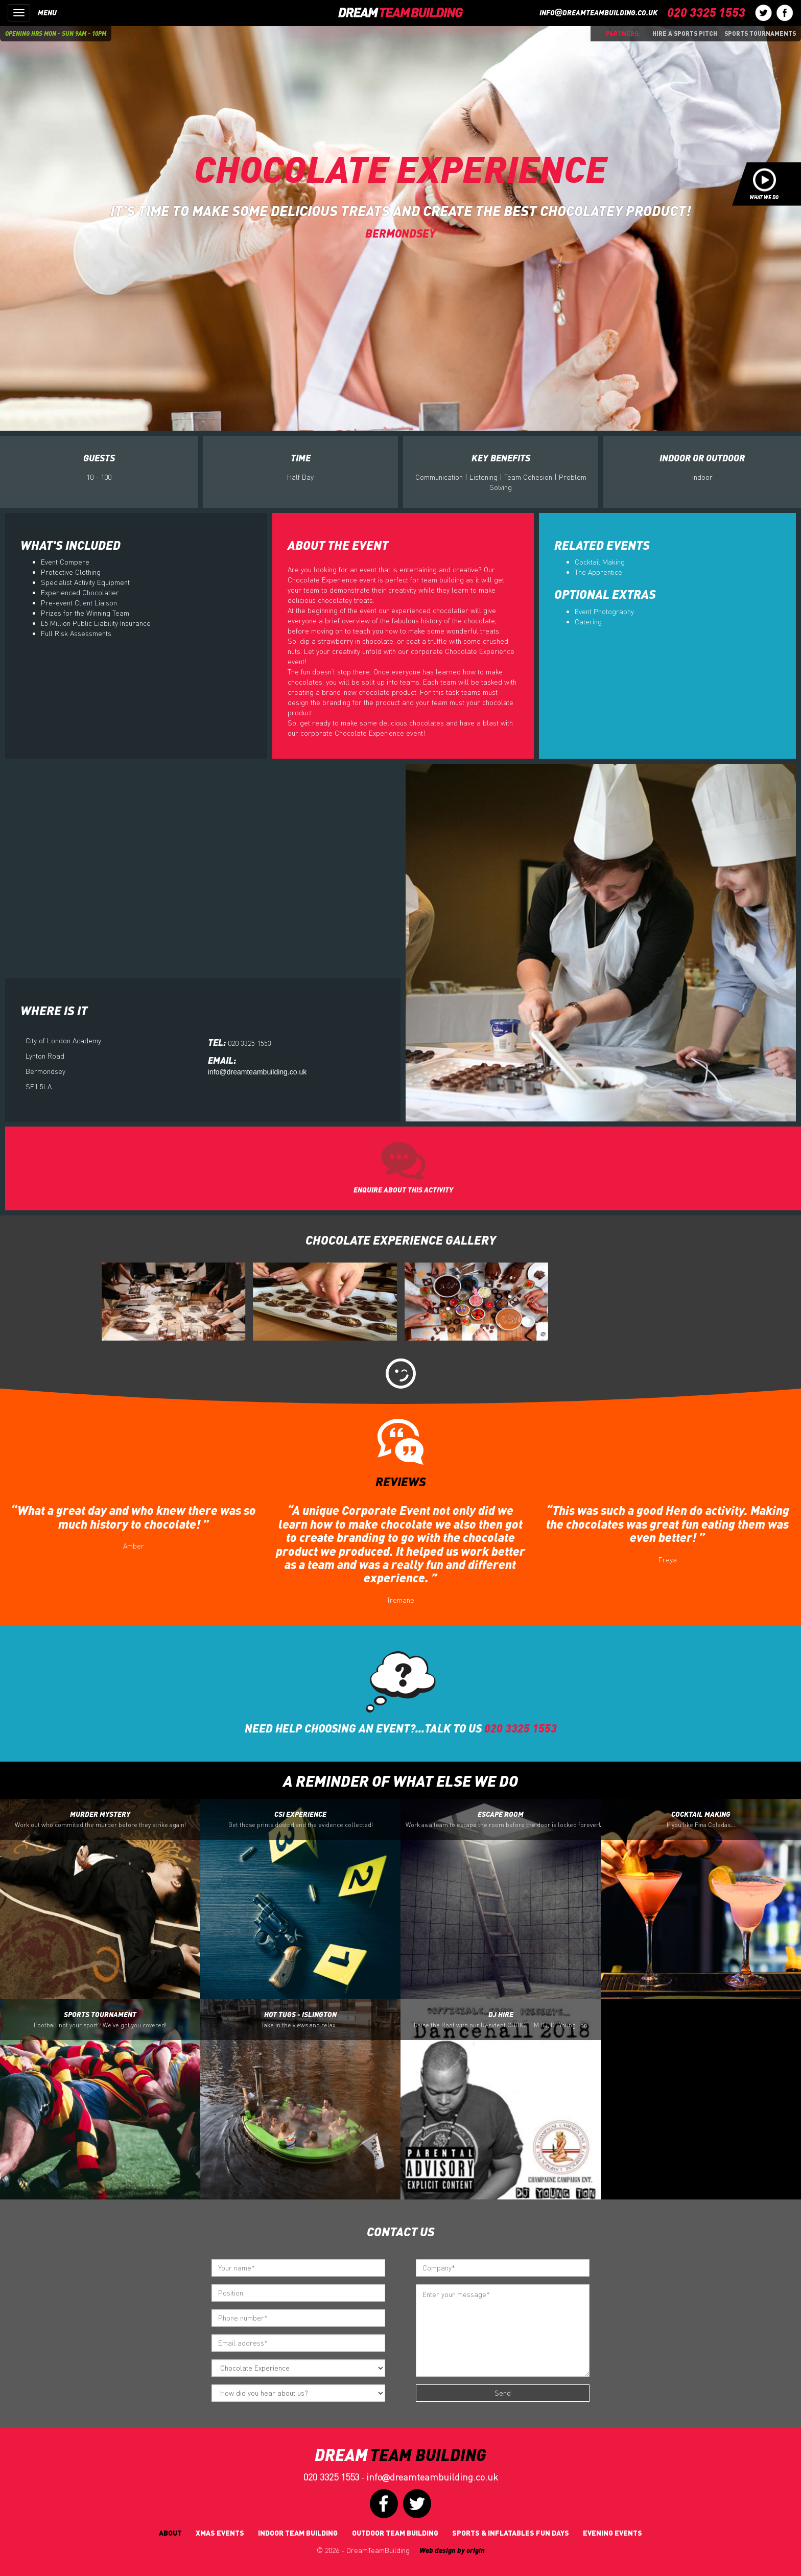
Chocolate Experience (400, 168)
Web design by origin (452, 2550)
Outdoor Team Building (395, 2532)
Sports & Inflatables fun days (510, 2532)
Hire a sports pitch (684, 33)
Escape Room (503, 1819)
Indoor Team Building (298, 2532)
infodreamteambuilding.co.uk (598, 12)
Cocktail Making (600, 561)
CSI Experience (300, 1819)
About (170, 2532)
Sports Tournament (100, 2019)
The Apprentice (598, 572)
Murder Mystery (100, 1819)
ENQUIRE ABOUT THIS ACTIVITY (403, 1189)
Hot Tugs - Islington (300, 2019)
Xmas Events (220, 2532)
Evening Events (612, 2532)
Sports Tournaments (760, 33)
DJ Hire (500, 2019)
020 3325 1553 (331, 2477)
